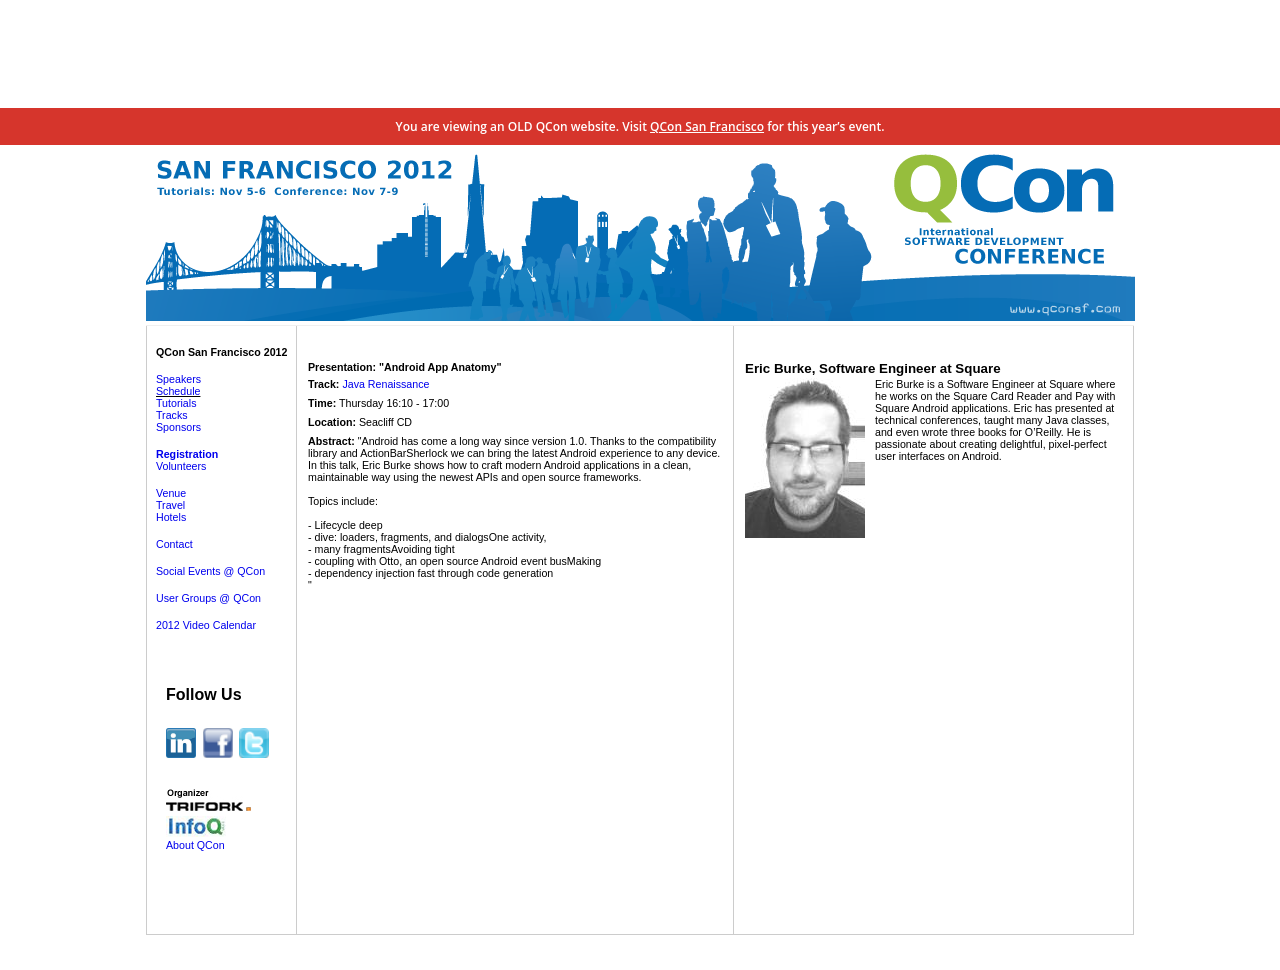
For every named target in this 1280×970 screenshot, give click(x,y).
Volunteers (181, 466)
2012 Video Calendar (206, 625)
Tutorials (176, 403)
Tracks (172, 415)
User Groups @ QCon (208, 598)
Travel (170, 505)
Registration (187, 454)
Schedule (178, 391)
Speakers (178, 379)
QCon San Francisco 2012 (221, 352)
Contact (174, 544)
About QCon (195, 845)
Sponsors (178, 427)
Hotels (171, 517)
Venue (171, 493)
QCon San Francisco (707, 126)
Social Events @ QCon (210, 571)
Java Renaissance (385, 384)
